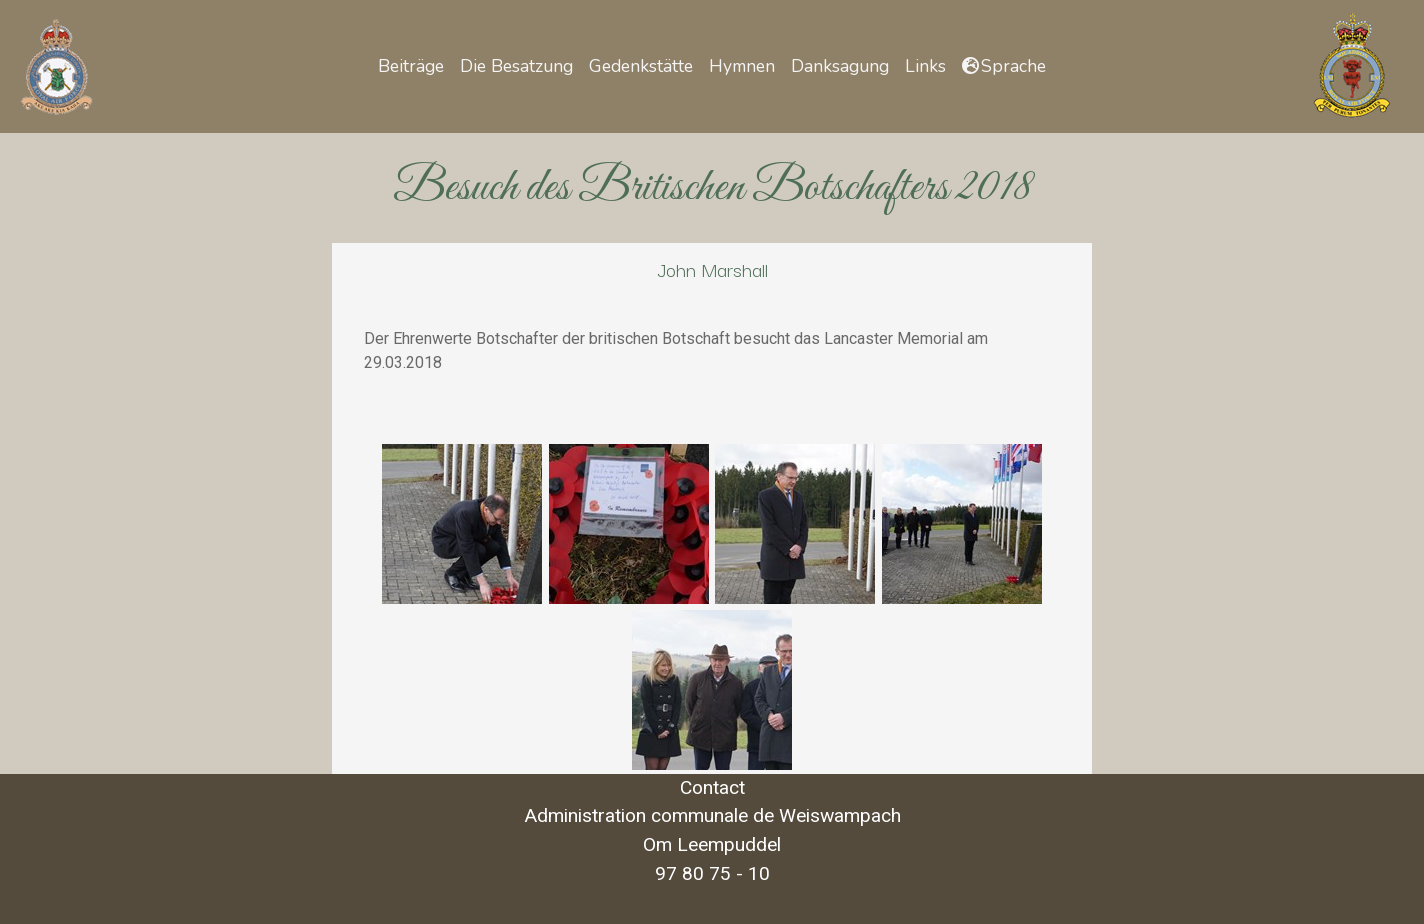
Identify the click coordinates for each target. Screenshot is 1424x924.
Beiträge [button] (411, 66)
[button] (1004, 66)
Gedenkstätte (641, 66)
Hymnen (742, 66)
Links (925, 66)
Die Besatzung (516, 66)
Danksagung (840, 66)
